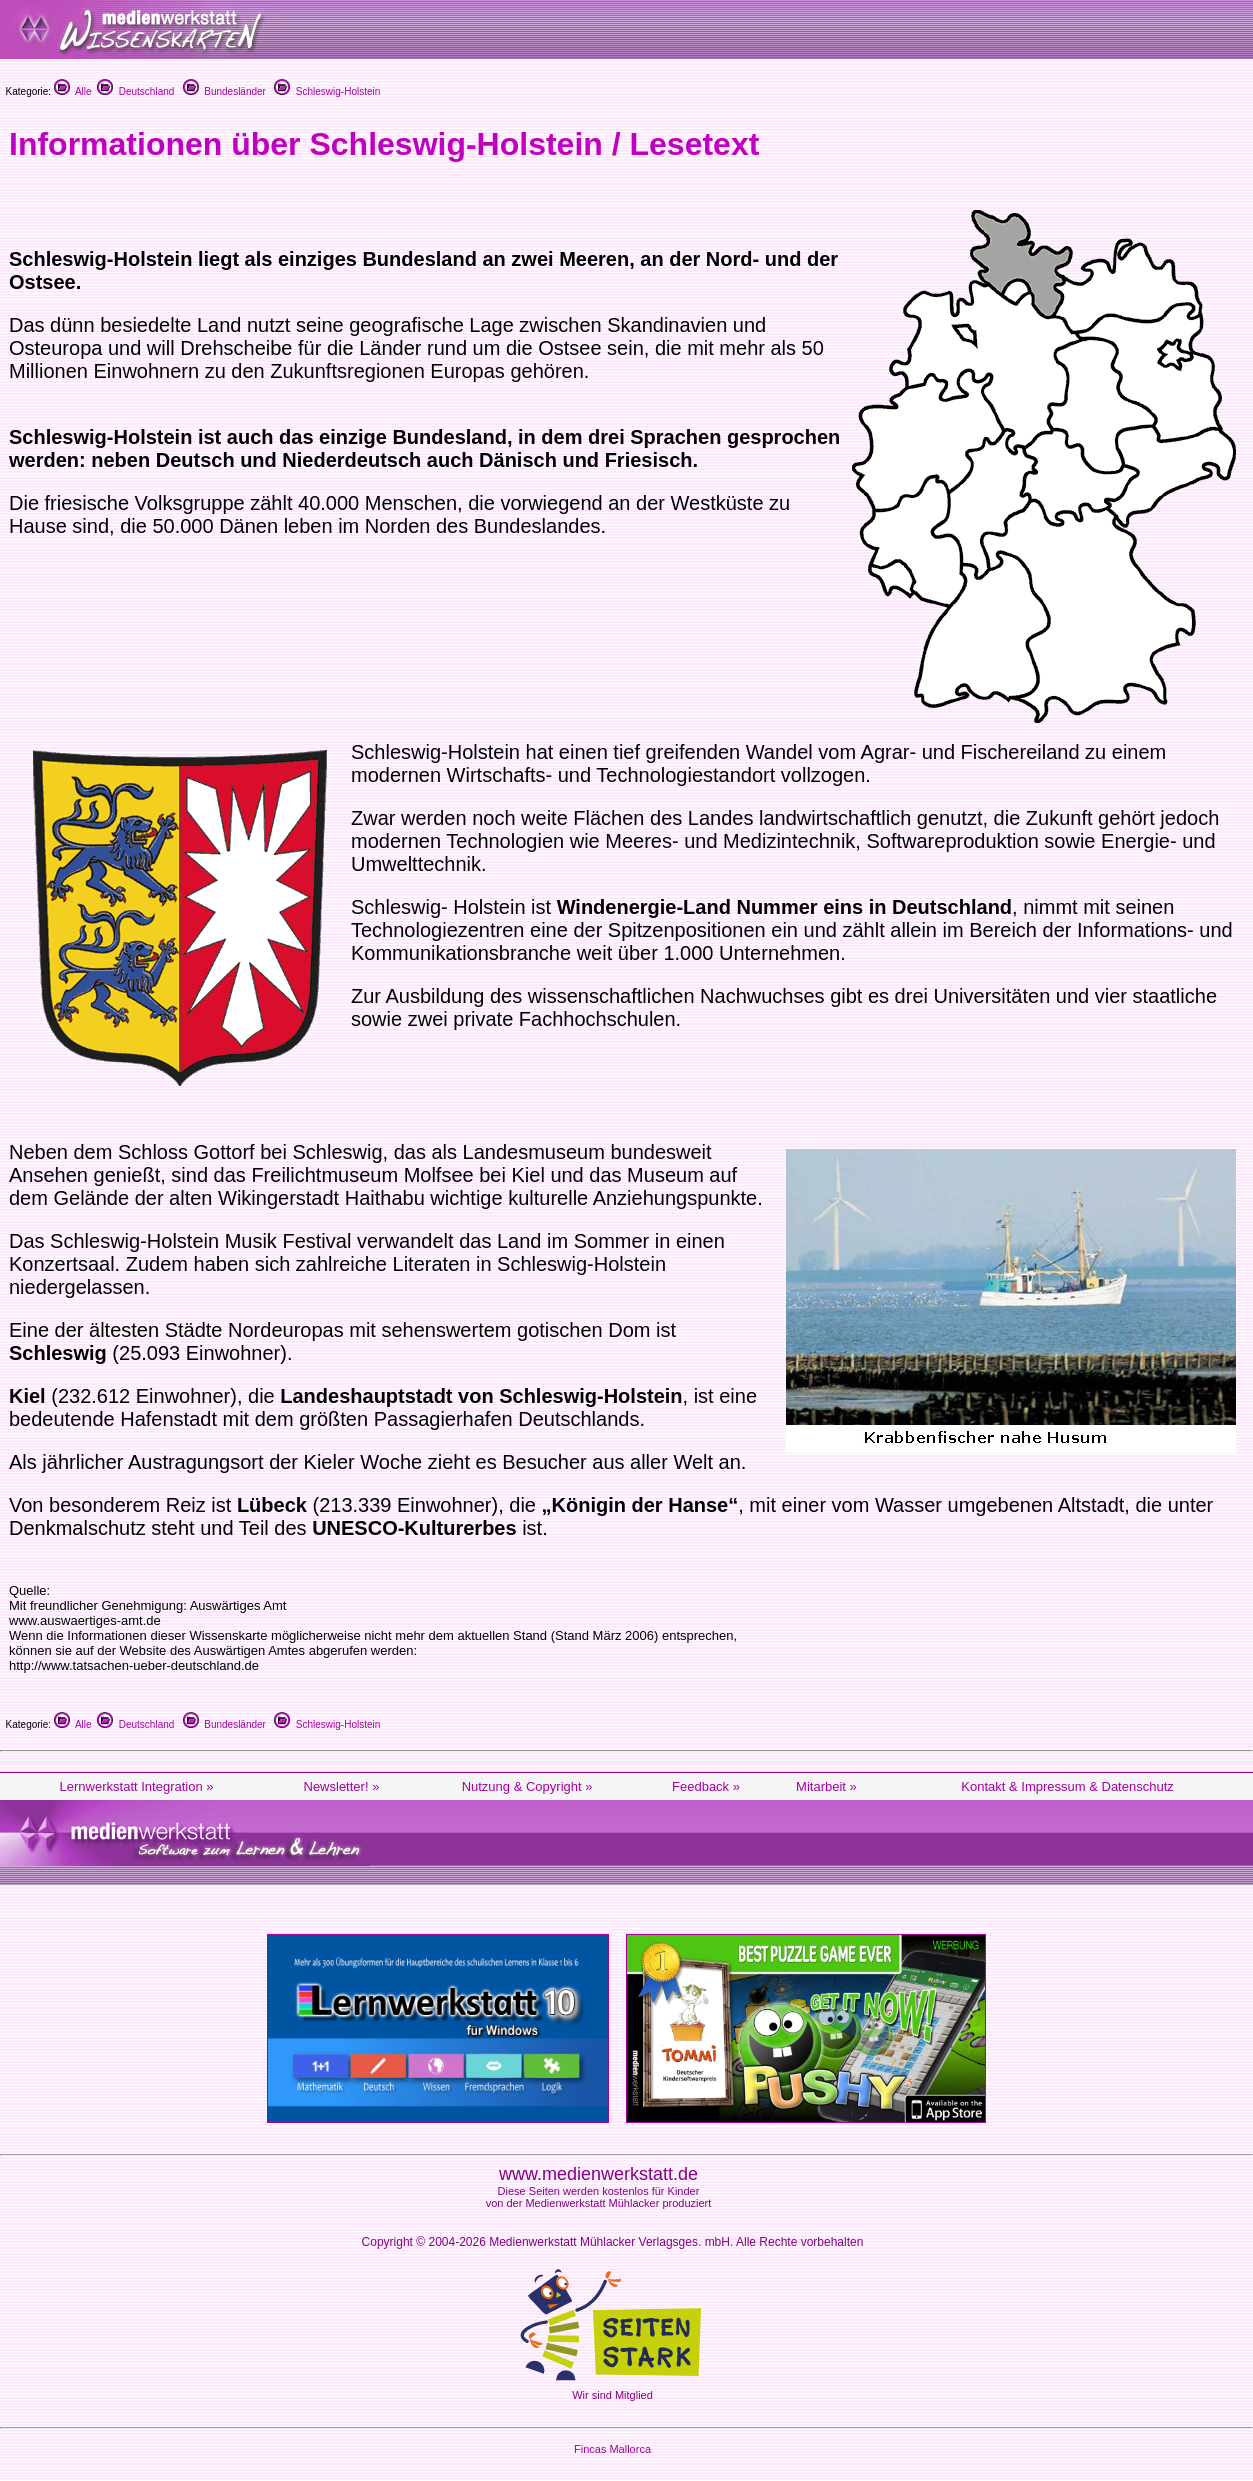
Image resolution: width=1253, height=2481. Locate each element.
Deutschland (135, 91)
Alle (73, 91)
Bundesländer (224, 91)
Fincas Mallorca (612, 2449)
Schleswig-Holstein (327, 91)
